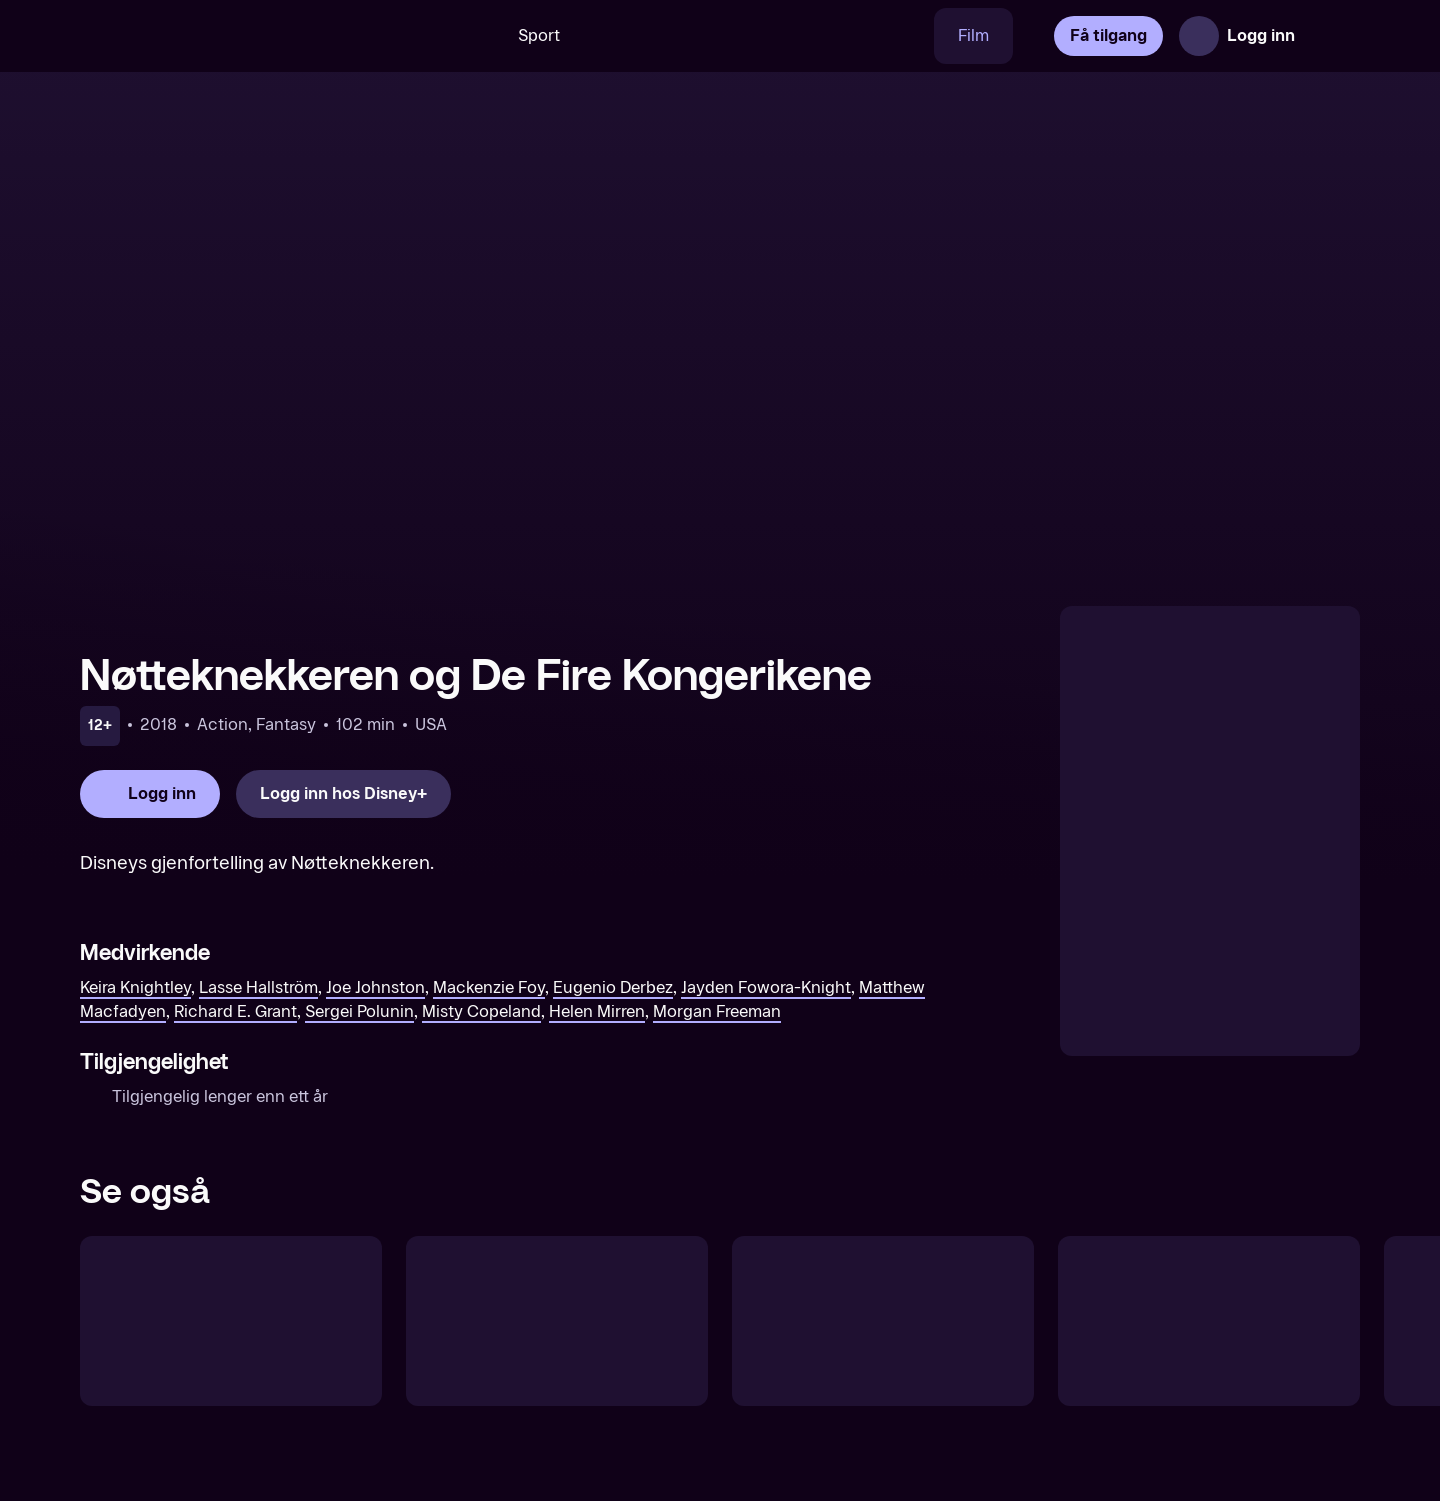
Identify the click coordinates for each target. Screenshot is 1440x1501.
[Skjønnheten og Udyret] (1209, 1321)
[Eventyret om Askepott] (231, 1321)
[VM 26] (759, 36)
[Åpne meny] (1332, 36)
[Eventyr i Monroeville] (883, 1321)
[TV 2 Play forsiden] (230, 36)
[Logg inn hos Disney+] (343, 794)
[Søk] (465, 36)
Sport (539, 35)
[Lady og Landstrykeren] (557, 1321)
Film (973, 35)
